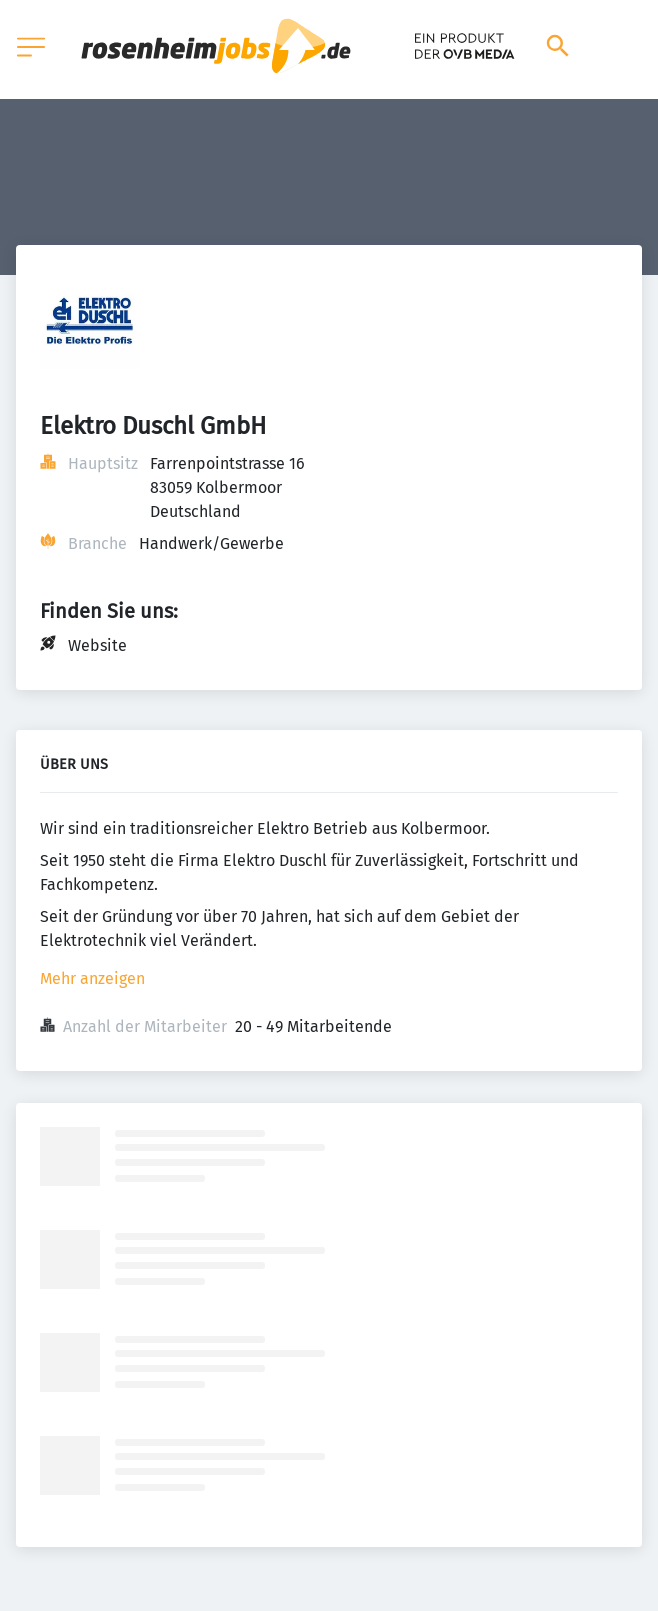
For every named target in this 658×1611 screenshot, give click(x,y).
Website (97, 645)
